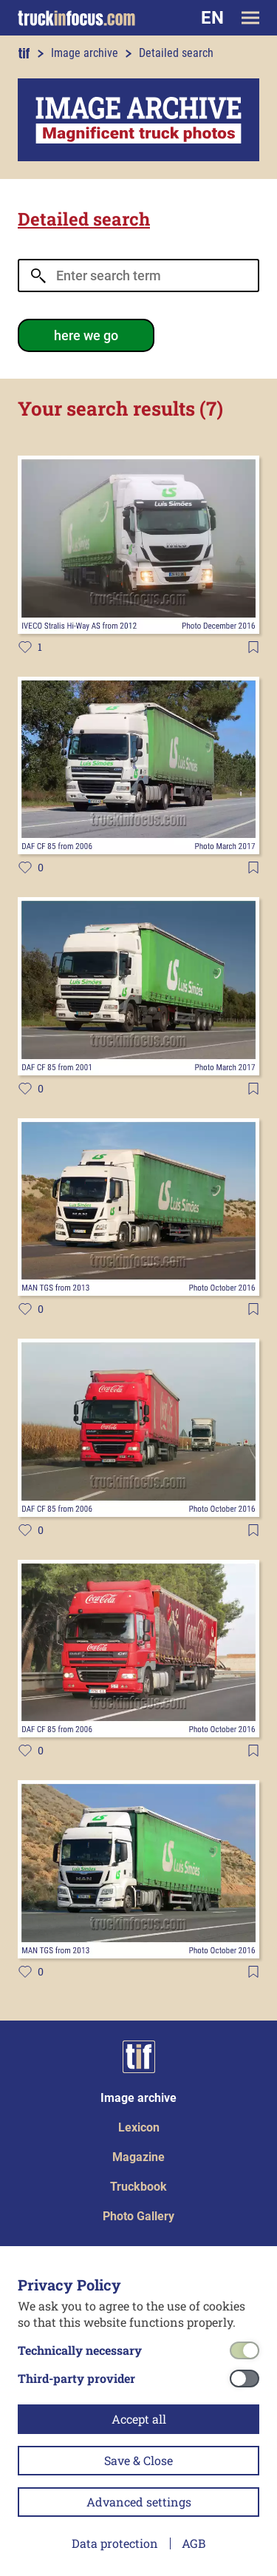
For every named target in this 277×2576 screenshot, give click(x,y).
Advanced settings (138, 2501)
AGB (193, 2543)
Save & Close (138, 2460)
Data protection (115, 2543)
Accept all (139, 2419)
